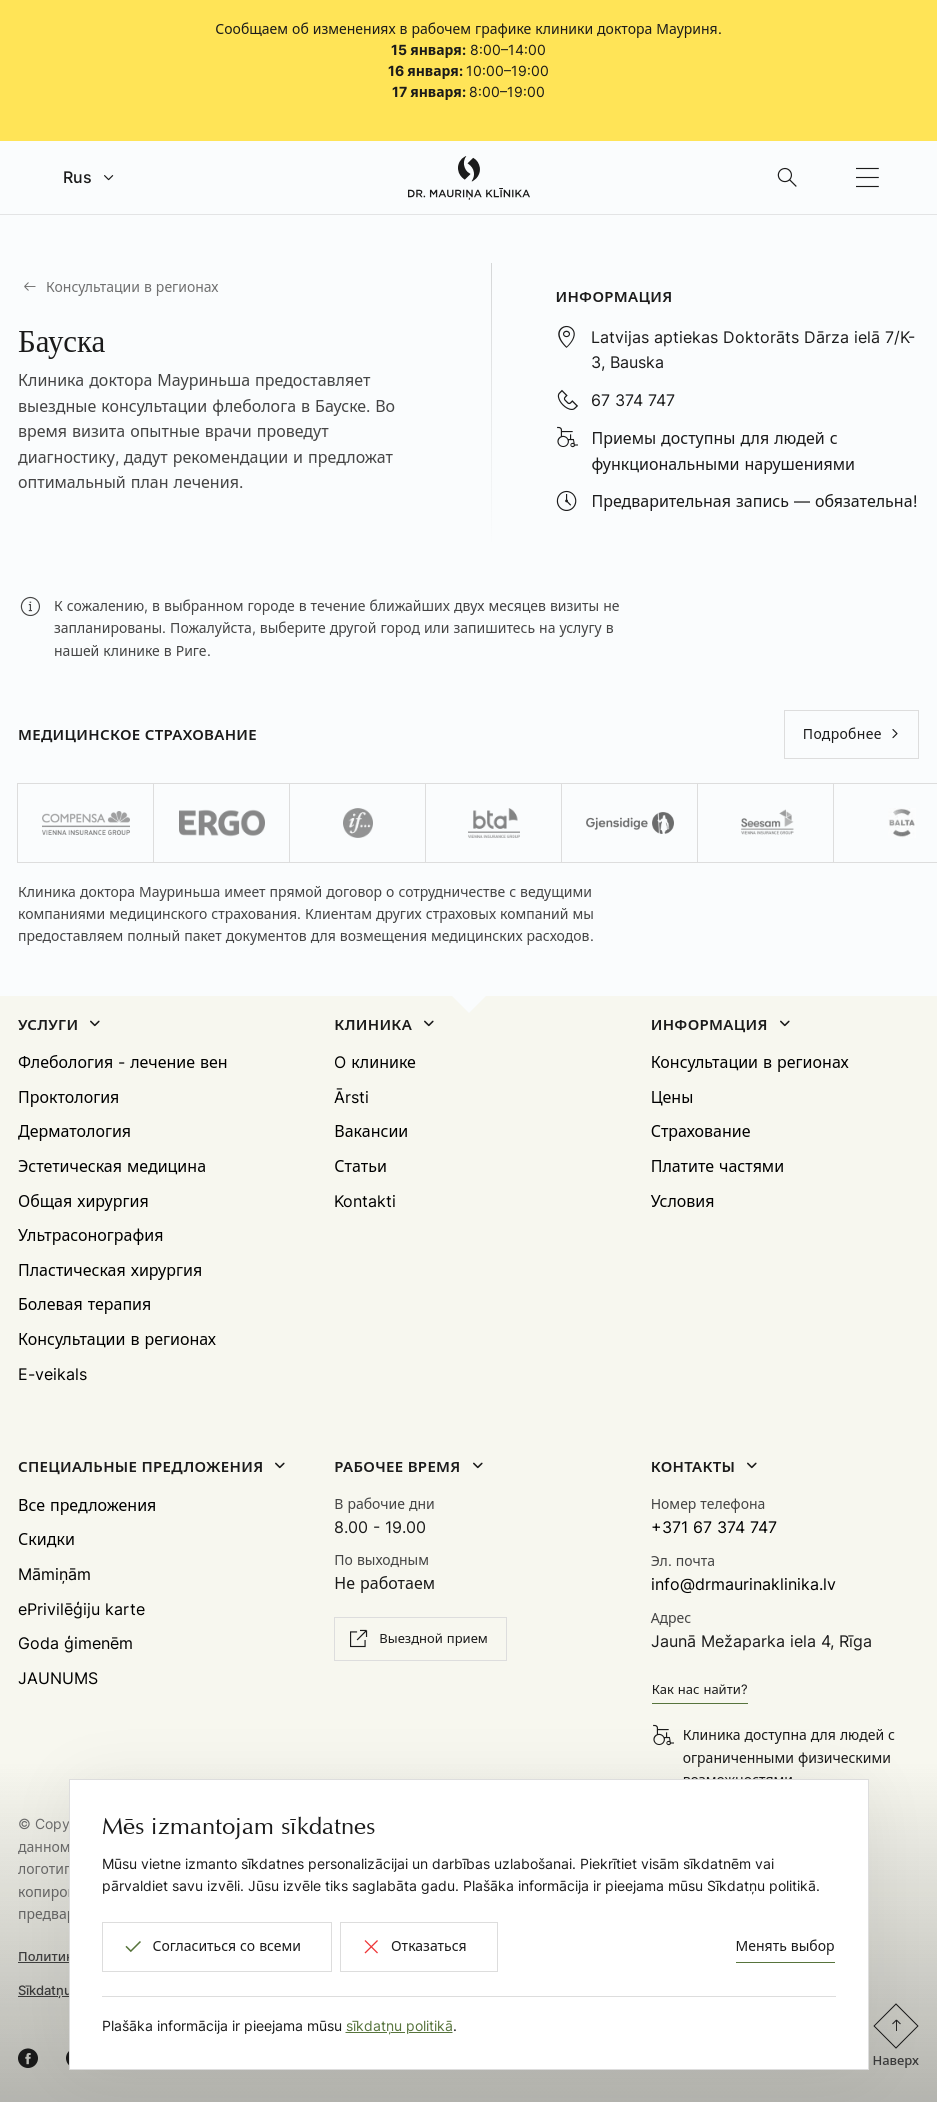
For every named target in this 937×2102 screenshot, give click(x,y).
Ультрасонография (90, 1235)
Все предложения (87, 1505)
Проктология (68, 1097)
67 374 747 (633, 400)
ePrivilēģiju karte (81, 1609)
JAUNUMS (58, 1678)
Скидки (46, 1539)
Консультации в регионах (132, 286)
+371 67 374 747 (714, 1527)
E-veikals (52, 1374)
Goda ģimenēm (75, 1643)
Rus (77, 177)
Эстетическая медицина (112, 1166)
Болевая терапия (84, 1304)
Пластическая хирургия (110, 1270)
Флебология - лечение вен (123, 1062)
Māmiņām (54, 1574)
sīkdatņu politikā (399, 2025)
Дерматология (74, 1131)
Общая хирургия (83, 1201)
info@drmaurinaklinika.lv (743, 1584)
